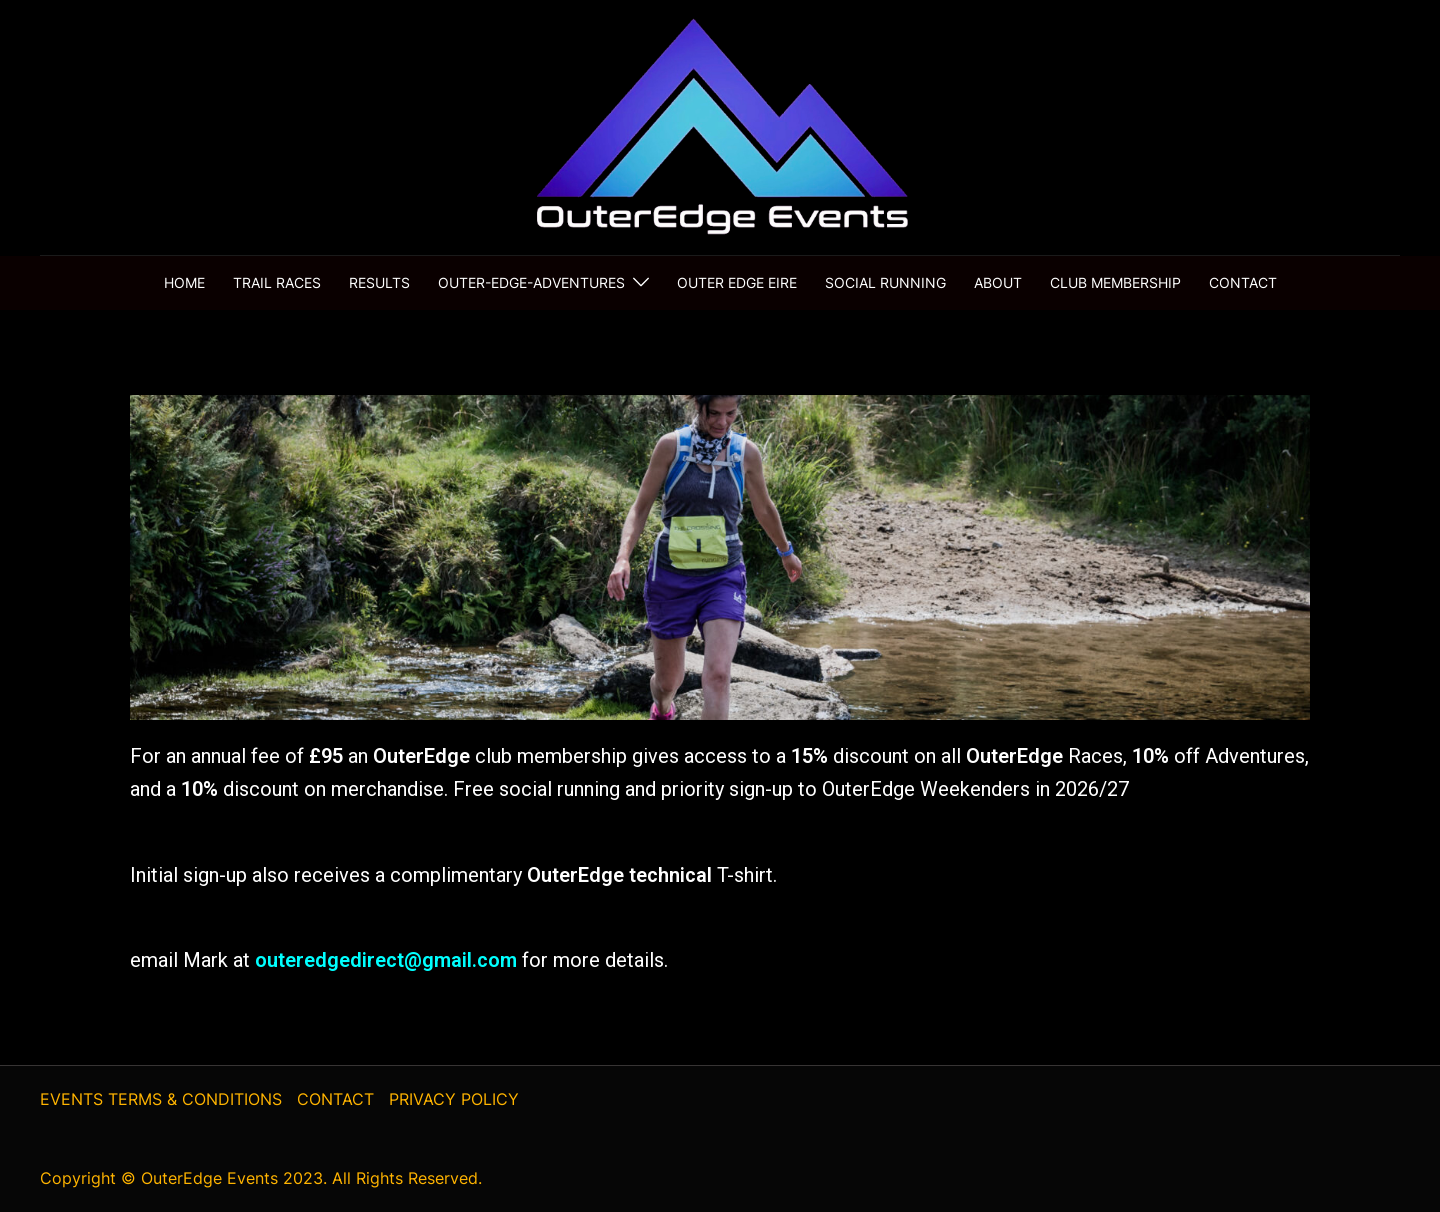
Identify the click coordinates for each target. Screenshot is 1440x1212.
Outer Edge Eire (737, 282)
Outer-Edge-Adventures (531, 282)
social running (885, 282)
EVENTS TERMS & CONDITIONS (161, 1099)
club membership (1115, 282)
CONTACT (335, 1099)
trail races (277, 282)
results (379, 282)
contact (1243, 282)
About (998, 282)
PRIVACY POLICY (454, 1099)
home (184, 282)
